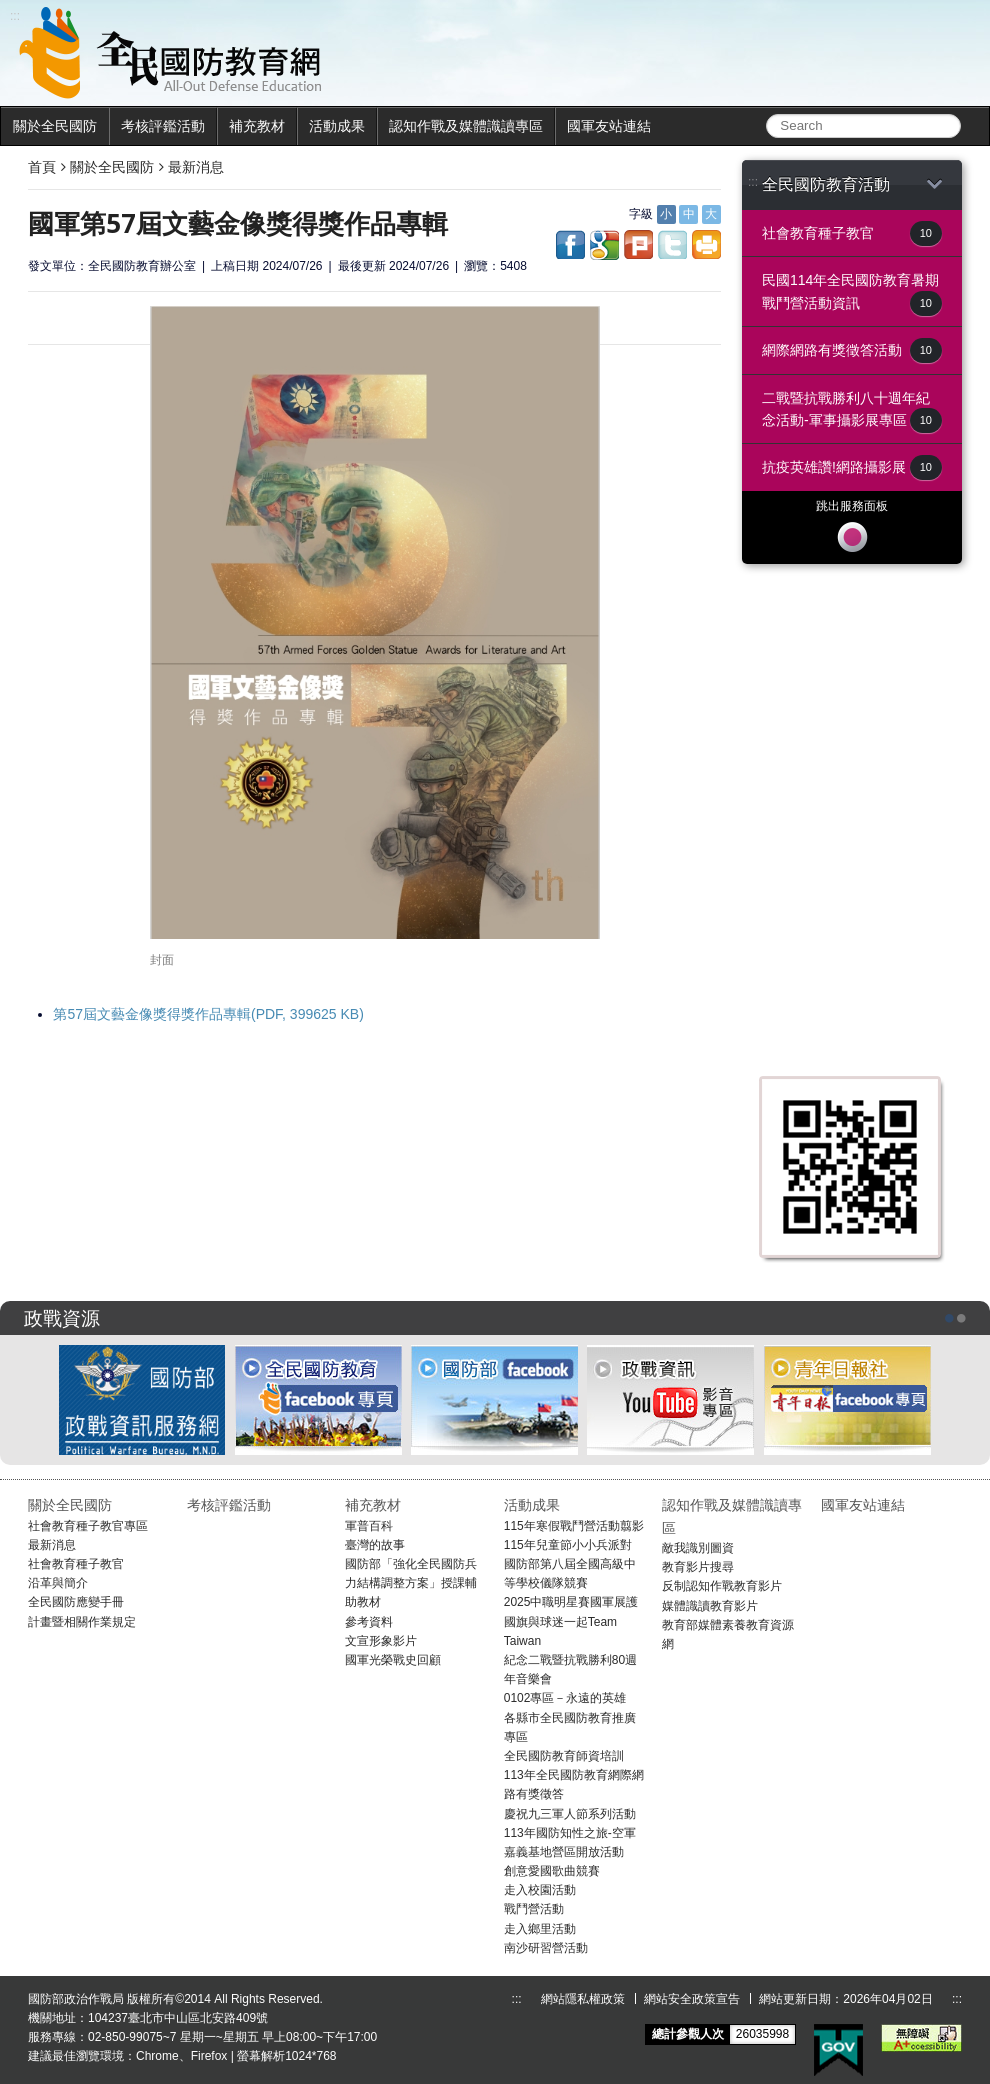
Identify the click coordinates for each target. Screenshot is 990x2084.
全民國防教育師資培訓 (564, 1756)
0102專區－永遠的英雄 (565, 1698)
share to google (604, 245)
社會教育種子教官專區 (88, 1526)
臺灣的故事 (375, 1545)
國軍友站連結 (609, 126)
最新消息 (196, 167)
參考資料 (369, 1622)
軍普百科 (369, 1526)
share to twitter (672, 244)
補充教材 (257, 126)
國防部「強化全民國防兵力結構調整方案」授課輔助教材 (411, 1583)
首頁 (42, 167)
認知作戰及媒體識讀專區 (466, 126)
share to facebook (570, 244)
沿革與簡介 (58, 1583)
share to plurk (638, 244)
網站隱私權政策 (583, 1999)
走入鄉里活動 (540, 1929)
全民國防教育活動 (852, 184)
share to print (706, 244)
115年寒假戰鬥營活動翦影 (574, 1526)
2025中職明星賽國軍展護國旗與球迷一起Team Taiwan (571, 1621)
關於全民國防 (55, 126)
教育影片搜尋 (698, 1567)
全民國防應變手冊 (76, 1602)
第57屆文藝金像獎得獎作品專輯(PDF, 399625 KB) (208, 1014)
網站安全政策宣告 (692, 1999)
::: (753, 182)
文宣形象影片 (381, 1641)
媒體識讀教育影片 (710, 1606)
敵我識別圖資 (698, 1548)
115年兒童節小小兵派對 (568, 1545)
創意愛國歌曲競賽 (552, 1871)
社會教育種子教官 (852, 233)
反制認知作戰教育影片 (722, 1586)
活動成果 (337, 126)
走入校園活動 (540, 1890)
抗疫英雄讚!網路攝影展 (852, 467)
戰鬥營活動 (534, 1909)
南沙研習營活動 (546, 1948)
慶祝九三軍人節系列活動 (570, 1814)
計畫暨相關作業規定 (82, 1622)
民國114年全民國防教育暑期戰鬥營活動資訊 (852, 293)
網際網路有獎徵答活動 (852, 350)
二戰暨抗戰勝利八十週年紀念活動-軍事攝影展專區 (852, 411)
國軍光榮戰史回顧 (393, 1660)
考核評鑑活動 (163, 126)
